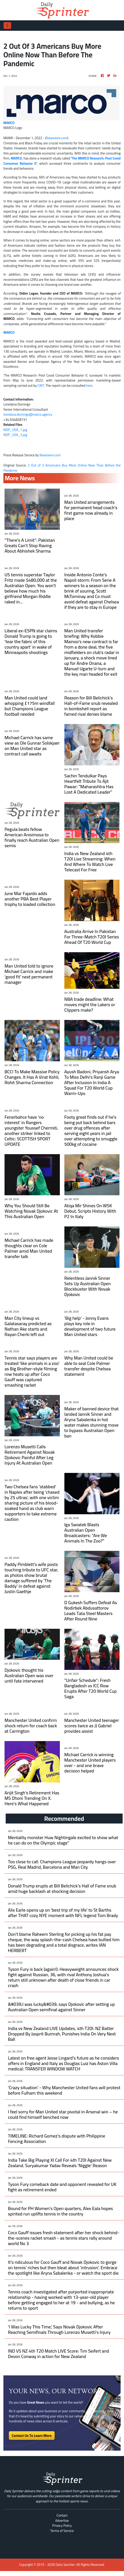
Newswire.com (56, 138)
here (89, 385)
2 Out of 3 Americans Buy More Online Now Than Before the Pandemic (62, 468)
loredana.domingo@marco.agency (27, 414)
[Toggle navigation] (7, 25)
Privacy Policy (62, 2525)
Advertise (62, 2520)
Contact (62, 2515)
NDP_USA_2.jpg (15, 434)
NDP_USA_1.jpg (15, 430)
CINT (40, 385)
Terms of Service (62, 2530)
